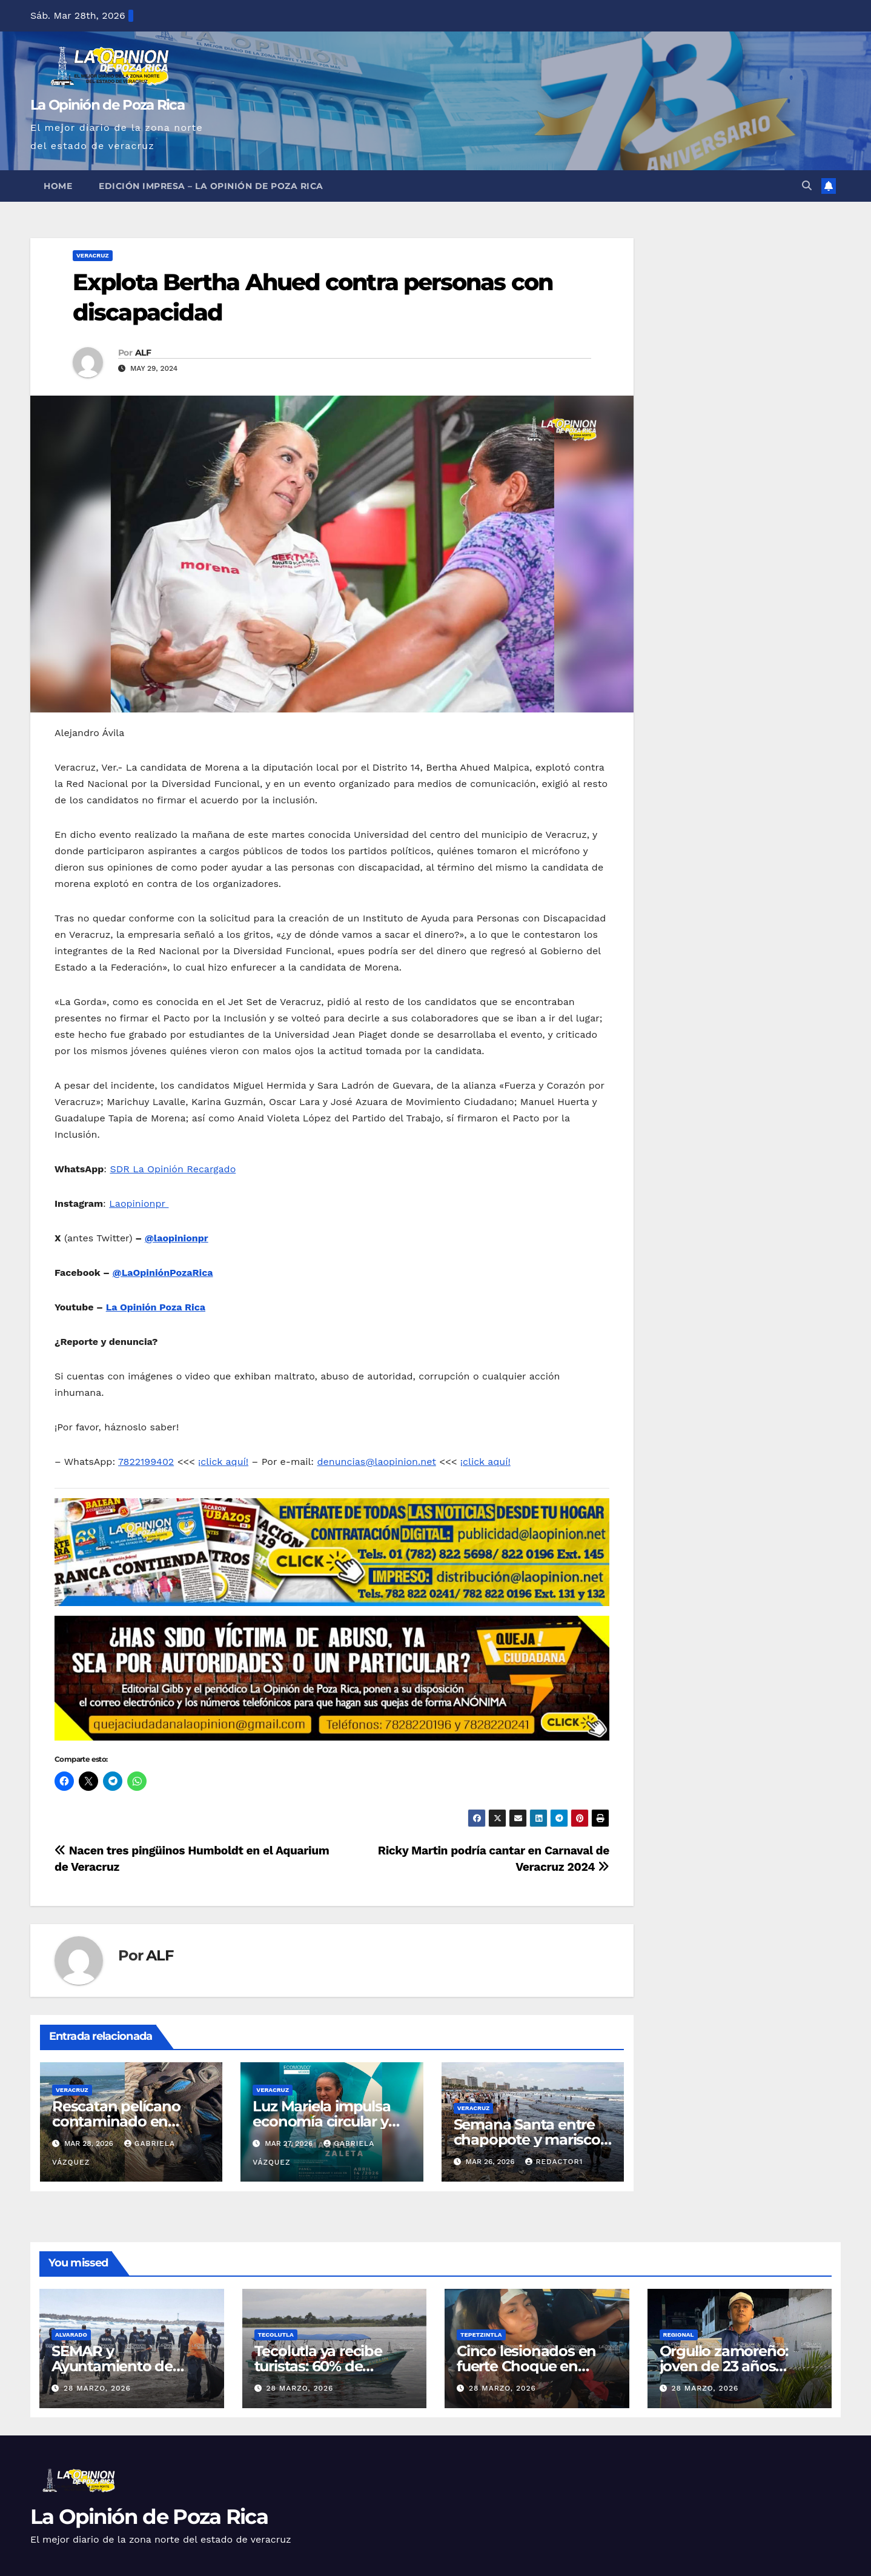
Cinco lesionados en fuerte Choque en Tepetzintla (526, 2366)
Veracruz (92, 255)
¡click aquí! (223, 1461)
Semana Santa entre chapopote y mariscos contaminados (531, 2139)
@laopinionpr (176, 1238)
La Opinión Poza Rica (155, 1307)
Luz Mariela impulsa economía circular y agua (321, 2121)
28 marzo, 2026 (97, 2388)
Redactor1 (554, 2161)
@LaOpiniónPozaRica (163, 1272)
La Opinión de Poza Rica (107, 104)
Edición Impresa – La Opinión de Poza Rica (211, 186)
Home (58, 186)
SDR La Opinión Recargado (173, 1169)
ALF (143, 352)
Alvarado (71, 2334)
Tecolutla (276, 2334)
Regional (678, 2334)
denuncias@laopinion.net (376, 1461)
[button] (807, 185)
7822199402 (146, 1461)
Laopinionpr (138, 1203)
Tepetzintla (481, 2334)
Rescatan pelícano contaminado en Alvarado (116, 2121)
